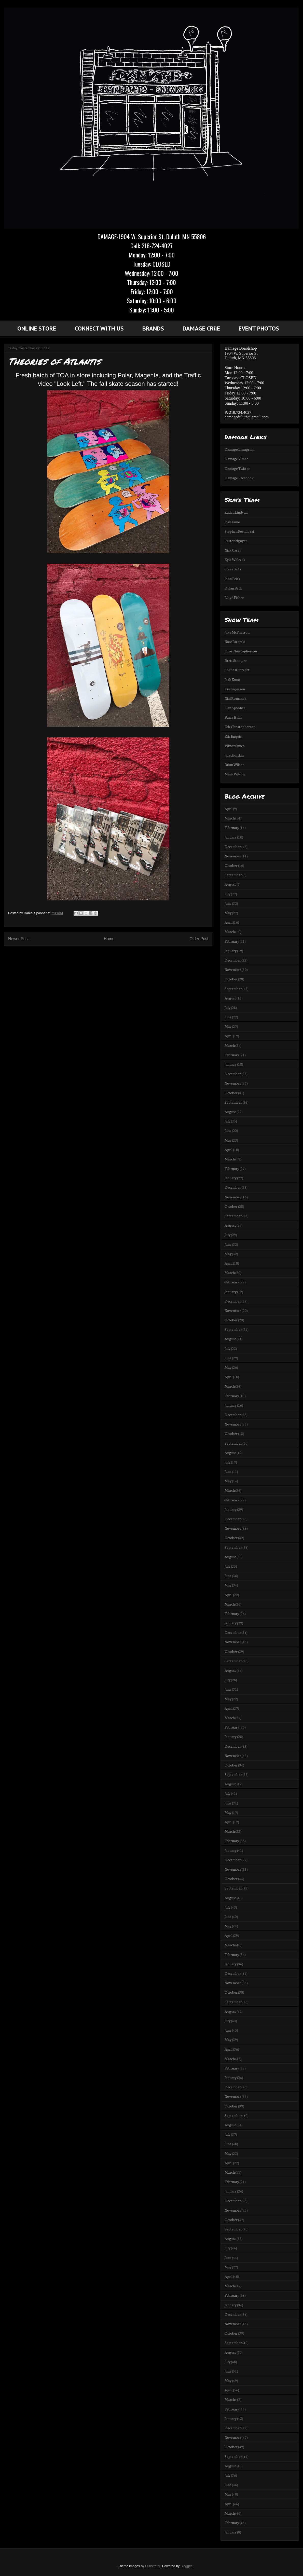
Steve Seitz (233, 568)
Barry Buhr (233, 717)
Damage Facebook (239, 477)
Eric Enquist (234, 736)
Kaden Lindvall (236, 512)
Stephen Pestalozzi (239, 531)
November (233, 855)
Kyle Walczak (235, 559)
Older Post (198, 939)
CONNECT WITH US (99, 328)
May (228, 912)
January (231, 837)
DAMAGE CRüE (201, 328)
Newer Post (18, 939)
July (227, 893)
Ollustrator (152, 2566)
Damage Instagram (239, 449)
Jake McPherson (237, 632)
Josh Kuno (232, 521)
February (232, 827)
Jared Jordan (234, 755)
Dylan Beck (233, 588)
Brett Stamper (236, 660)
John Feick (232, 578)
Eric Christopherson (240, 726)
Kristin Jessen (235, 688)
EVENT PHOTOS (259, 328)
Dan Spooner (235, 707)
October (231, 865)
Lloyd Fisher (234, 597)
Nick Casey (233, 550)
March (230, 817)
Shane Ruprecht (237, 669)
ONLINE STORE (36, 328)
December (233, 846)
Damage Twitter (237, 468)
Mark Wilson (235, 773)
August (230, 884)
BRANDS (153, 328)
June (228, 903)
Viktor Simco (235, 745)
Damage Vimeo (237, 458)
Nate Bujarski (235, 641)
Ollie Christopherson (241, 650)
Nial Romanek (235, 698)
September (233, 874)
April (228, 808)
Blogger (186, 2566)
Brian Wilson (234, 764)
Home (109, 939)
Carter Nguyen (236, 540)
